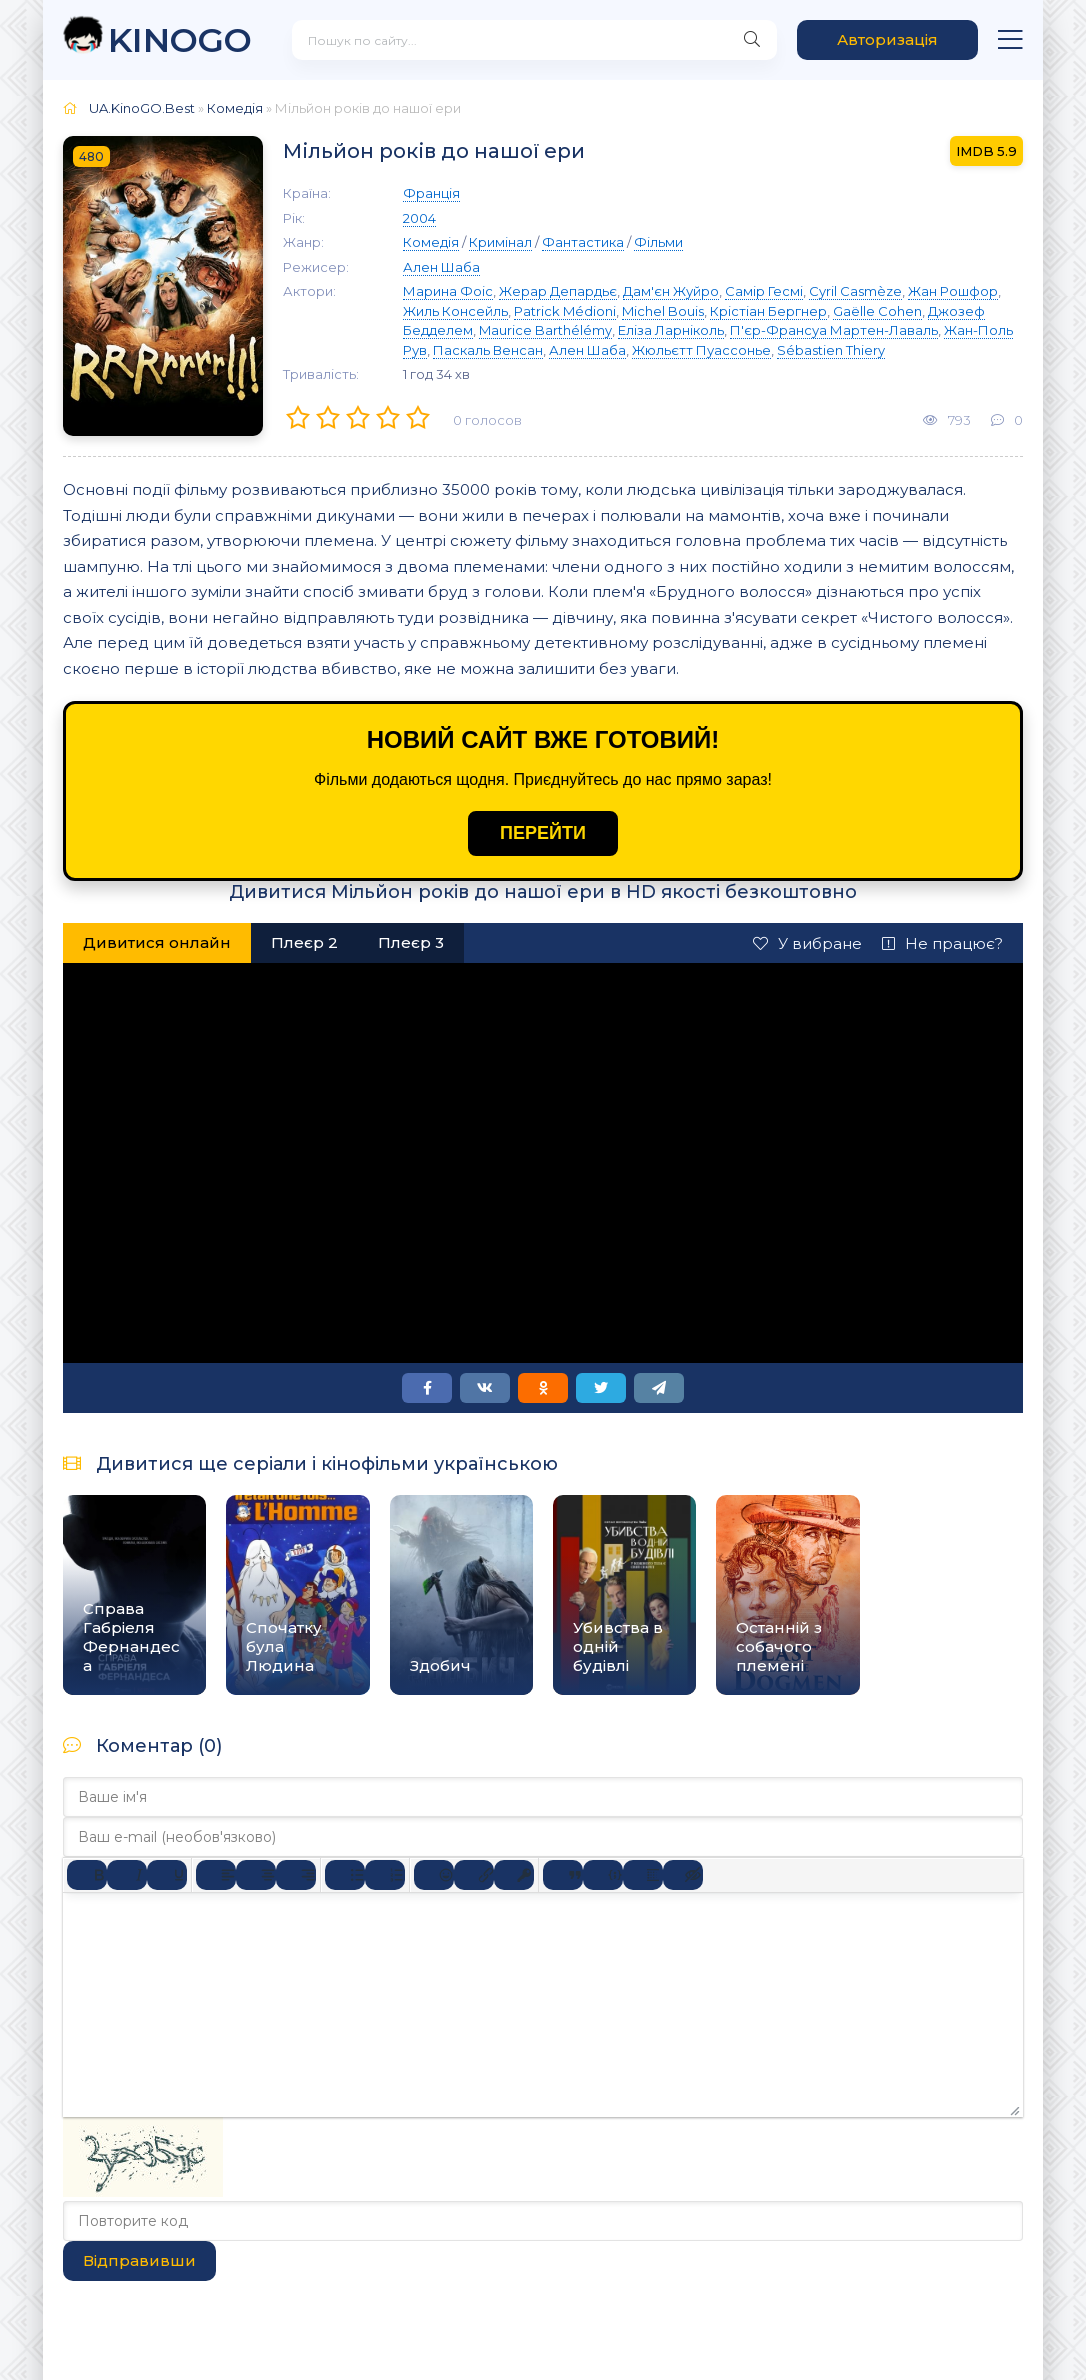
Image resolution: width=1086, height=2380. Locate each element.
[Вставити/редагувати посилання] (474, 1875)
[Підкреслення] (167, 1875)
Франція (431, 193)
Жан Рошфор (953, 291)
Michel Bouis (663, 311)
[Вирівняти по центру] (256, 1875)
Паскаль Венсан (488, 350)
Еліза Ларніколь (671, 330)
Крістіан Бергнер (768, 311)
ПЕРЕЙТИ (543, 833)
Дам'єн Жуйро (671, 291)
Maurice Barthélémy (545, 330)
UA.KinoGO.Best (142, 108)
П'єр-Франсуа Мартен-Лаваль (834, 330)
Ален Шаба (441, 267)
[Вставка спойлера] (643, 1875)
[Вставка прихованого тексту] (683, 1875)
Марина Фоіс (448, 291)
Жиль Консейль (455, 311)
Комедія (235, 108)
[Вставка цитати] (563, 1875)
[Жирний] (87, 1875)
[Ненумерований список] (345, 1875)
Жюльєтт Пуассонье (701, 350)
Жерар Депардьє (558, 291)
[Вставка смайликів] (434, 1875)
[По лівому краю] (216, 1875)
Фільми (658, 242)
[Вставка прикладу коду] (603, 1875)
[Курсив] (127, 1875)
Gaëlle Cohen (877, 311)
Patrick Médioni (565, 311)
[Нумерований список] (385, 1875)
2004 (419, 218)
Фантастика (583, 242)
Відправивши (139, 2260)
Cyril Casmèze (855, 291)
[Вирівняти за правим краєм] (296, 1875)
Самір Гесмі (764, 291)
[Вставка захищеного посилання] (514, 1875)
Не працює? (942, 943)
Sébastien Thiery (831, 350)
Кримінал (500, 242)
